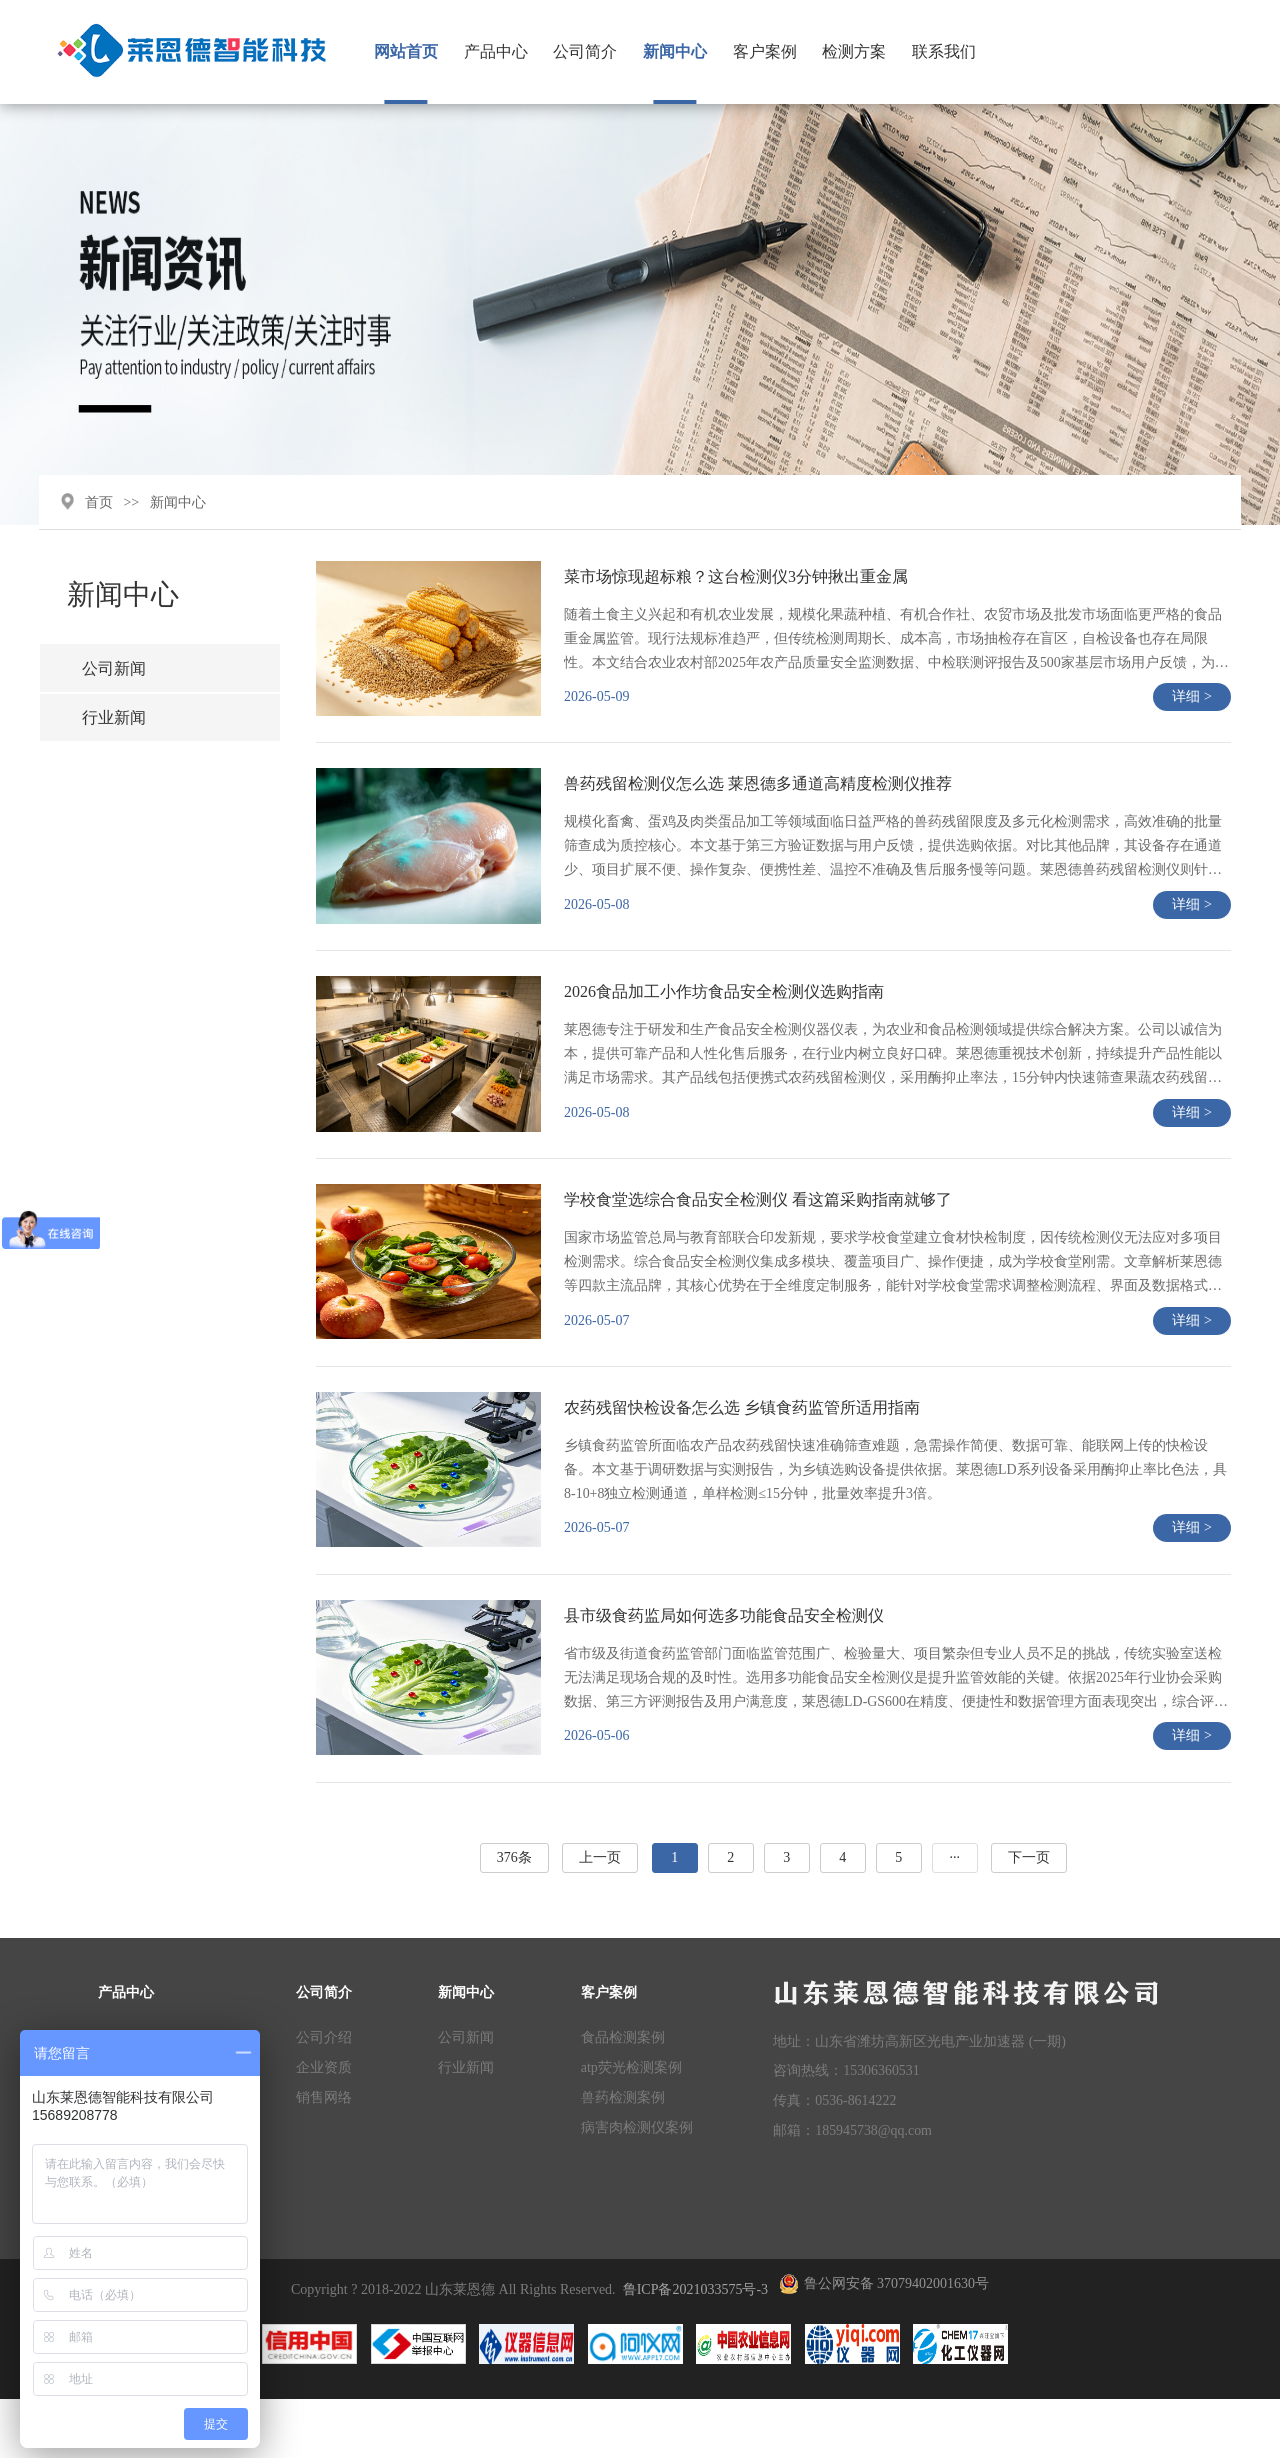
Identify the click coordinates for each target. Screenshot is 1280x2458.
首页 (101, 533)
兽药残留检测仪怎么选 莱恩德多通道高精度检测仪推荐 (762, 821)
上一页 (602, 1917)
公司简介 (594, 51)
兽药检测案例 (623, 2154)
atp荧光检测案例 (631, 2124)
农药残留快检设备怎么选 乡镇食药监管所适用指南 (746, 1460)
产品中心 (505, 51)
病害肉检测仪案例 (637, 2184)
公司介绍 (324, 2095)
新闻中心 (684, 51)
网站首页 (415, 51)
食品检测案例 (623, 2095)
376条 (515, 1917)
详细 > (1191, 730)
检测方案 (863, 51)
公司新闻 (117, 702)
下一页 (1031, 1917)
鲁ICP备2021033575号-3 (695, 2347)
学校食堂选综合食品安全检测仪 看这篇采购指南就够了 (762, 1247)
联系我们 (953, 51)
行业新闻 (117, 752)
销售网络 (324, 2154)
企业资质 (324, 2124)
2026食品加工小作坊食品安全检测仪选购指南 (728, 1034)
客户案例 (773, 51)
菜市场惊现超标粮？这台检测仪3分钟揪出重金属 (740, 608)
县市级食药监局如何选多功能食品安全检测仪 (728, 1673)
